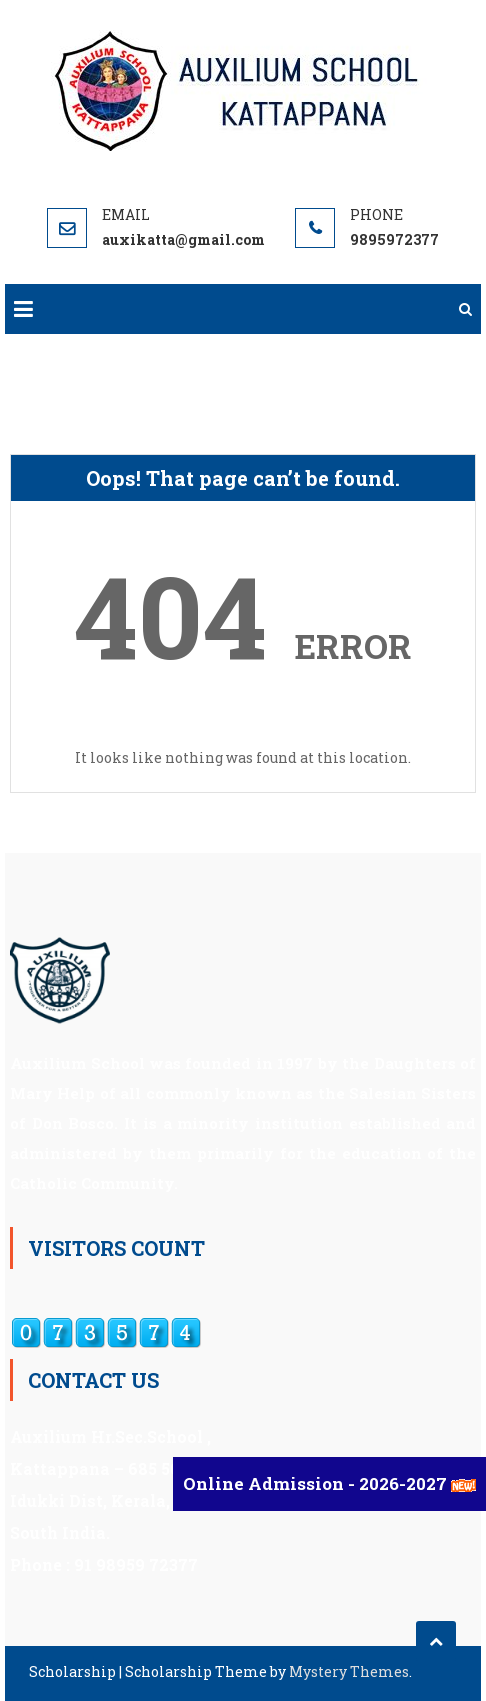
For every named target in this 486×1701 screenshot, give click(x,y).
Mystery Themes (349, 1671)
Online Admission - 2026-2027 (317, 1483)
